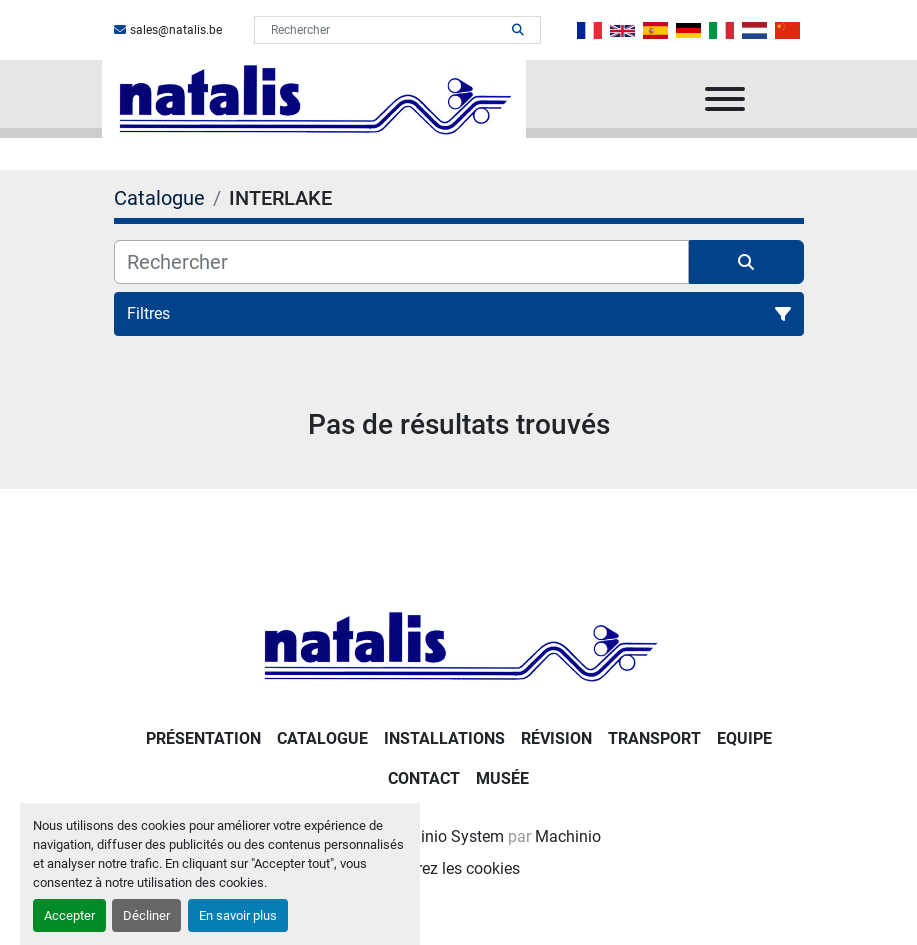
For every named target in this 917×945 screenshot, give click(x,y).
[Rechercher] (401, 262)
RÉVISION (556, 738)
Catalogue (322, 738)
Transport (654, 738)
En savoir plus (238, 915)
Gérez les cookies (459, 868)
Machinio (568, 836)
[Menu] (725, 99)
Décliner (146, 915)
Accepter (69, 915)
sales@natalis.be (176, 30)
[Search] (383, 30)
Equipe (744, 738)
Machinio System (442, 836)
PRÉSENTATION (203, 738)
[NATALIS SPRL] (459, 645)
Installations (444, 738)
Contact (424, 778)
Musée (502, 778)
